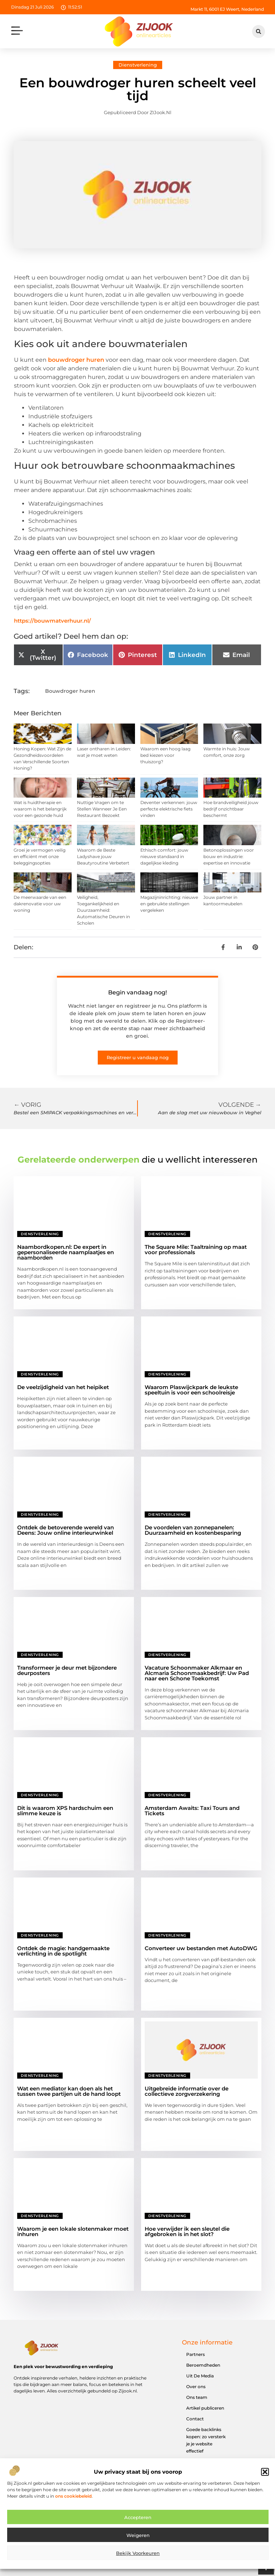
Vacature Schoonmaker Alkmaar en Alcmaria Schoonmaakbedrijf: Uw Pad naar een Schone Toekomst (197, 1673)
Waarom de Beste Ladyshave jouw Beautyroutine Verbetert (103, 856)
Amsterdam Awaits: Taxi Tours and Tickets (192, 1811)
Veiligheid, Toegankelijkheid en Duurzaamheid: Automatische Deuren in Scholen (103, 910)
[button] (265, 2475)
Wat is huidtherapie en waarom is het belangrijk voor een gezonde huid (40, 809)
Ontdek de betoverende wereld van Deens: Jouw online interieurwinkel (65, 1530)
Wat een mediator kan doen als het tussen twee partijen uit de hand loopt (69, 2091)
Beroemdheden (203, 2365)
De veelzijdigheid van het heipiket (63, 1387)
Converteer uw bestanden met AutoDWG (201, 1948)
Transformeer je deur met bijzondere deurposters (67, 1670)
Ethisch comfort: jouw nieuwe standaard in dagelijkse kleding (164, 856)
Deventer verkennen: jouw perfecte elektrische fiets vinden (168, 809)
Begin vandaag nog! (137, 992)
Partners (195, 2354)
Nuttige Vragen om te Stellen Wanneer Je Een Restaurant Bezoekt (102, 809)
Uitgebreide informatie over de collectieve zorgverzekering (186, 2091)
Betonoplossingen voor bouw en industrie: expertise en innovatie (228, 856)
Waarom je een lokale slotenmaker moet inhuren (73, 2231)
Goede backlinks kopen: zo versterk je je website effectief (206, 2440)
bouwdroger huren (76, 359)
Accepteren (137, 2520)
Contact (195, 2418)
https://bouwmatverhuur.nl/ (52, 620)
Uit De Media (200, 2375)
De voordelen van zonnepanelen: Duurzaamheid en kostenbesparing (193, 1530)
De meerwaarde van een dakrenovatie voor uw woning (40, 904)
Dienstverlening (138, 65)
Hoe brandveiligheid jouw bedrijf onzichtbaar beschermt (231, 809)
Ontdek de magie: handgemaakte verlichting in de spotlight (63, 1951)
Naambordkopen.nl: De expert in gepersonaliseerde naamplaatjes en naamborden (65, 1252)
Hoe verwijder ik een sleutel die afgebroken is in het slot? (187, 2231)
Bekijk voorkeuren (138, 2556)
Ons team (196, 2397)
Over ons (196, 2386)
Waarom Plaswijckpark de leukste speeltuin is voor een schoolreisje (191, 1390)
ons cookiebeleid (73, 2499)
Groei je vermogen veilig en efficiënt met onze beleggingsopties (40, 856)
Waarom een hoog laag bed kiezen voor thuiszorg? (165, 755)
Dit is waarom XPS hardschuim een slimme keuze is (65, 1811)
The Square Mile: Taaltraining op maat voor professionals (196, 1249)
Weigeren (138, 2538)
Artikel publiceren (205, 2408)
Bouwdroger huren (70, 691)
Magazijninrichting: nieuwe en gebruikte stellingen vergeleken (169, 904)
